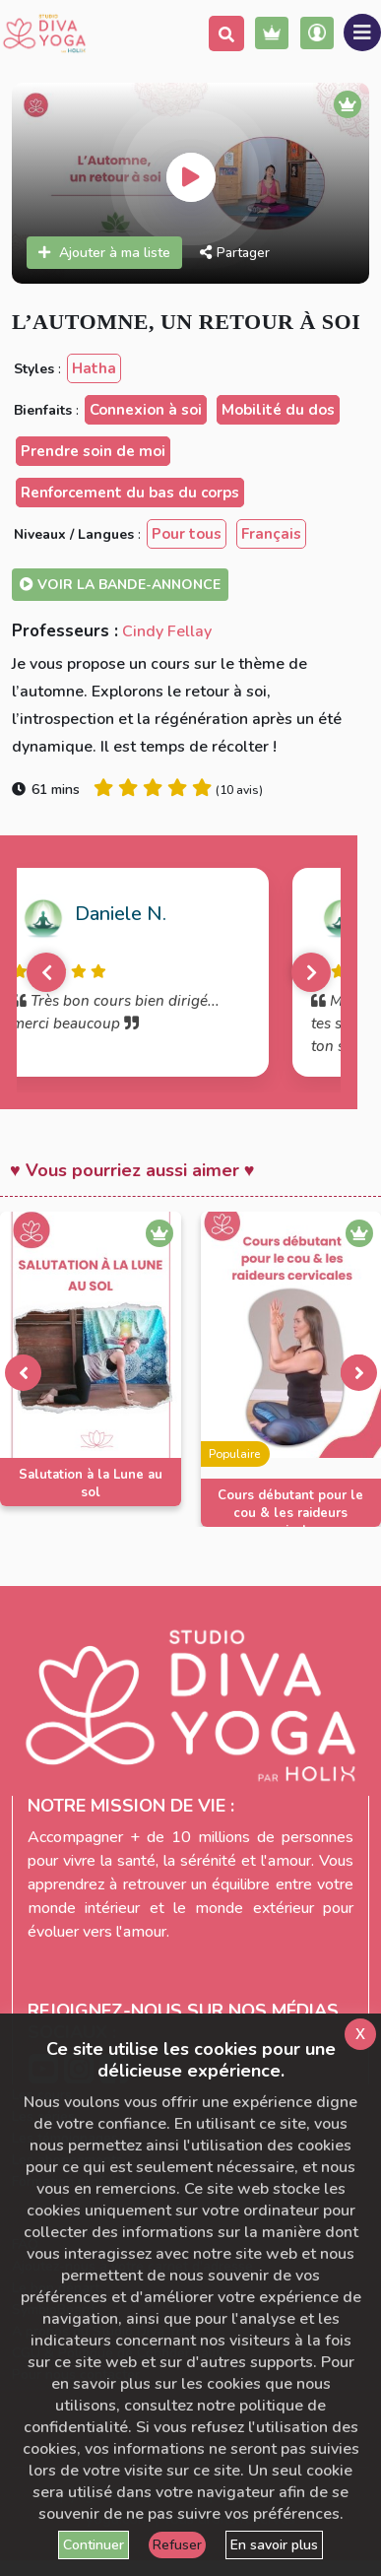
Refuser (177, 2545)
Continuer (93, 2545)
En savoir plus (274, 2545)
